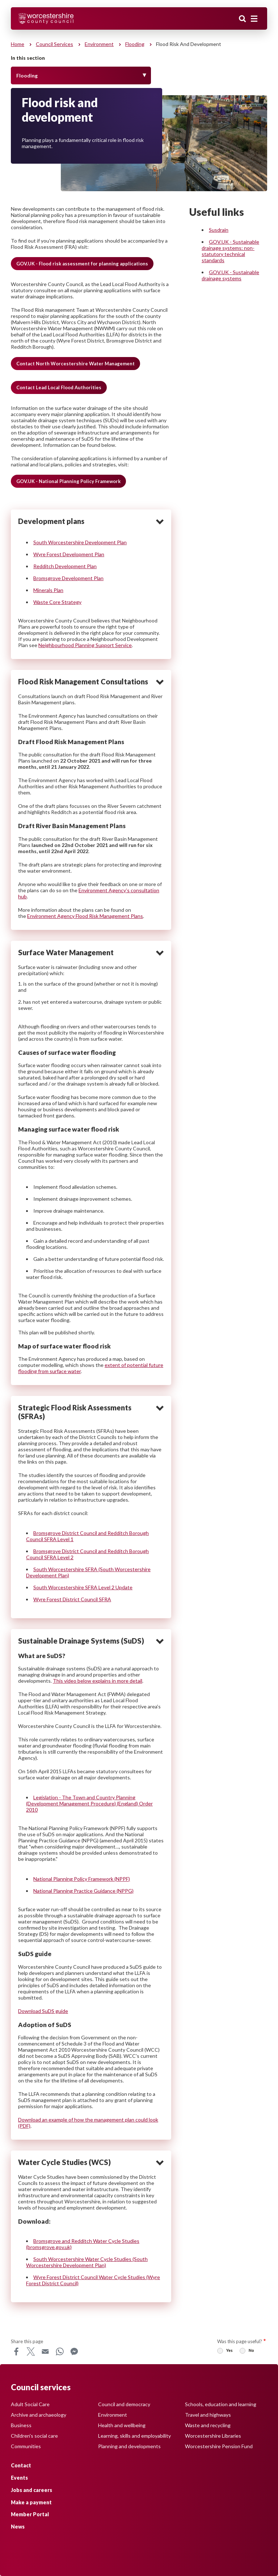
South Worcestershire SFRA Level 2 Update (82, 1587)
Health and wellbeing (122, 2425)
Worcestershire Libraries (213, 2436)
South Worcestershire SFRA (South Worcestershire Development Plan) (88, 1572)
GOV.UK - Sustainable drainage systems (230, 275)
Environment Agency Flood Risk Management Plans (85, 916)
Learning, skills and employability (134, 2436)
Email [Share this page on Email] (45, 2351)
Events (19, 2478)
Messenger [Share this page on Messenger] (74, 2351)
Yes (229, 2350)
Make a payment (31, 2502)
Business (21, 2425)
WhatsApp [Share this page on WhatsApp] (59, 2351)
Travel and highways (208, 2415)
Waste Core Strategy (57, 602)
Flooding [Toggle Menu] (27, 75)
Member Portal (30, 2514)
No (251, 2350)
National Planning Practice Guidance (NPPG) (83, 1891)
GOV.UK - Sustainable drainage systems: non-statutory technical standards (230, 251)
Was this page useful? (239, 2341)
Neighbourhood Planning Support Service (85, 645)
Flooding (134, 44)
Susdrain (218, 230)
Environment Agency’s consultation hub (88, 893)
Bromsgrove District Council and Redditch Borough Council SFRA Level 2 (87, 1554)
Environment (99, 44)
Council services (54, 44)
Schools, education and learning (220, 2404)
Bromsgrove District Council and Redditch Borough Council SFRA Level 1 (87, 1536)
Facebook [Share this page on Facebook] (16, 2351)
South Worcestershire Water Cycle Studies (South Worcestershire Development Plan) (87, 2262)
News (18, 2526)
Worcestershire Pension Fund (219, 2446)
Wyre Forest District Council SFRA (72, 1599)
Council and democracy (124, 2404)
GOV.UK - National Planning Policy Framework (68, 481)
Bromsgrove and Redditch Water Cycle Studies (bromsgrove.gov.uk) (82, 2244)
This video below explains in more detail (97, 1681)
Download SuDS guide (43, 2011)
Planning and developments (129, 2446)
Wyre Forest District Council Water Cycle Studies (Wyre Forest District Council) (93, 2280)
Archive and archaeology (38, 2415)
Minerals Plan (48, 590)
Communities (26, 2446)
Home (17, 44)
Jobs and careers (31, 2490)
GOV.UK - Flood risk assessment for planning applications (82, 264)
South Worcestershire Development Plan (80, 542)
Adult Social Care (30, 2404)
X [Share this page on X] (30, 2351)
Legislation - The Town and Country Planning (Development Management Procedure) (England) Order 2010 (89, 1803)
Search (242, 19)
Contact (21, 2465)
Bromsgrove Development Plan (68, 578)
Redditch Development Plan (65, 566)
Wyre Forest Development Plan (68, 554)
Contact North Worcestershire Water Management (75, 363)
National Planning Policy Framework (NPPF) (81, 1879)
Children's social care (34, 2436)
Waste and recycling (208, 2425)
